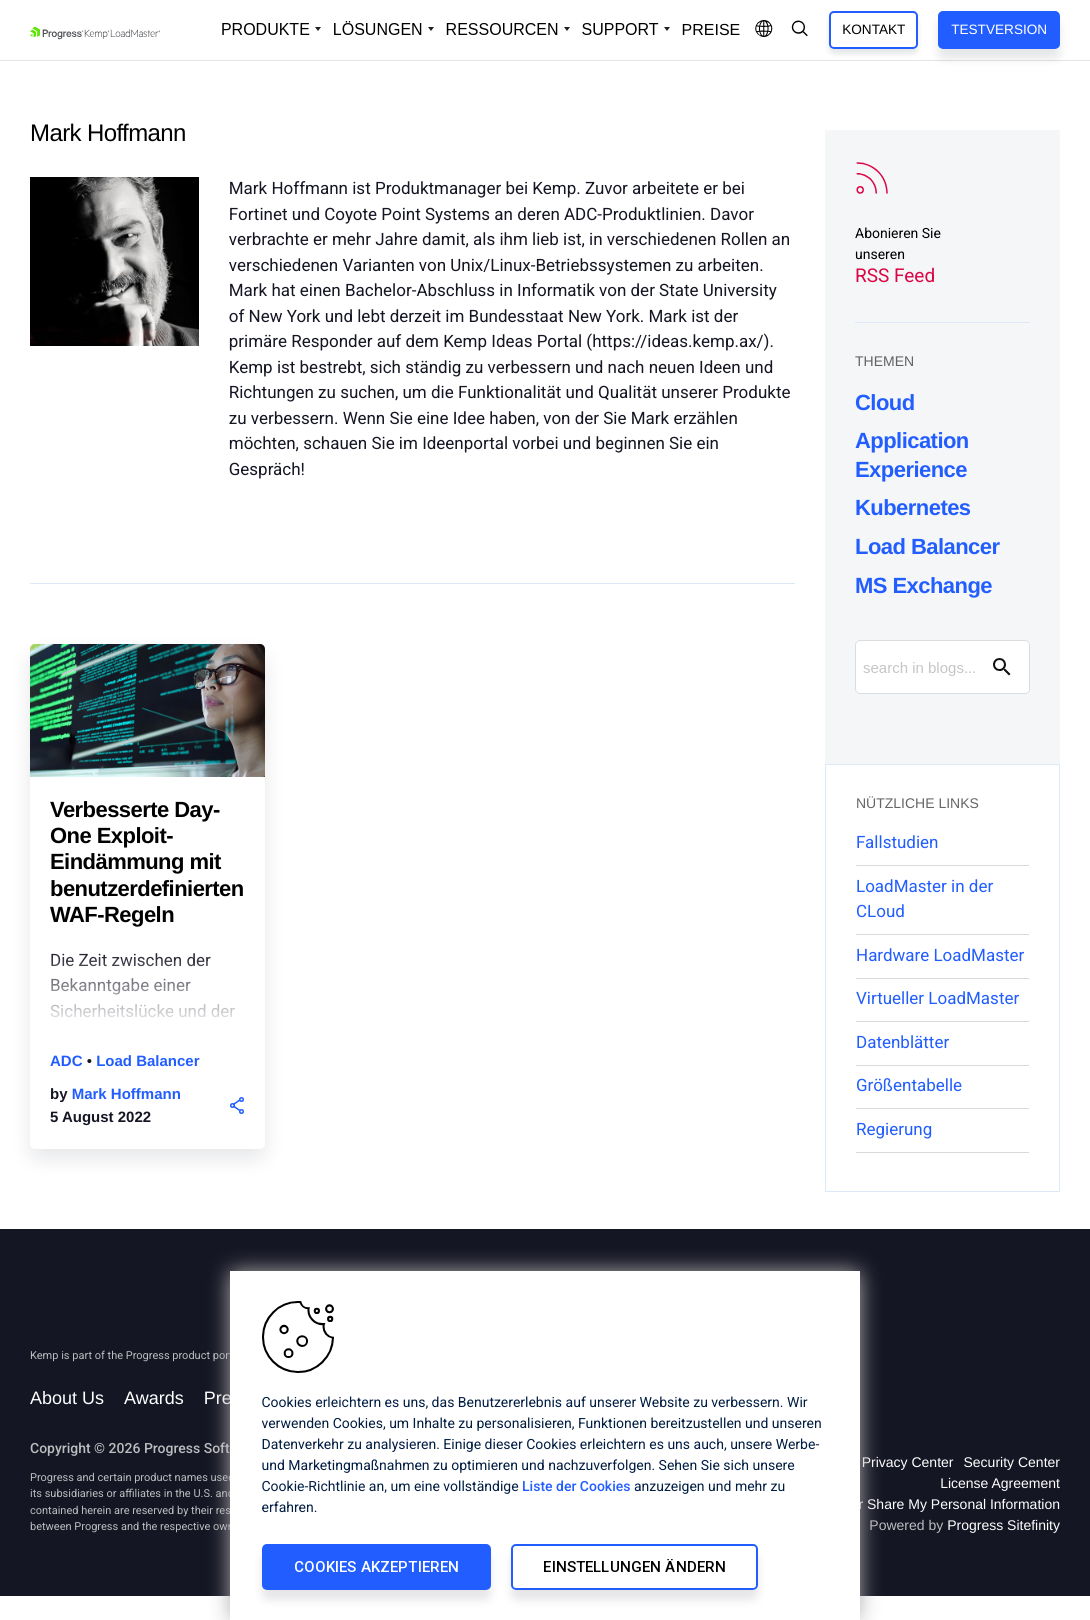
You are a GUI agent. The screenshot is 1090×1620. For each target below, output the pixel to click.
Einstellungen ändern (634, 1567)
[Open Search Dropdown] (800, 30)
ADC (68, 1061)
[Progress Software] (102, 1308)
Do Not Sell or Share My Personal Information (918, 1504)
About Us (67, 1398)
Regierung (894, 1130)
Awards (154, 1398)
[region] (545, 1445)
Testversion (999, 29)
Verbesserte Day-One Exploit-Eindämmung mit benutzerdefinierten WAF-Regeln (147, 862)
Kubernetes (913, 507)
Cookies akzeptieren (377, 1567)
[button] (237, 1105)
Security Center (1012, 1462)
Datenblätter (902, 1043)
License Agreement (1000, 1483)
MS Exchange (923, 585)
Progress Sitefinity (1003, 1525)
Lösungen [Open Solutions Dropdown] (378, 29)
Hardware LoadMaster (940, 956)
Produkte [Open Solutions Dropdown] (265, 29)
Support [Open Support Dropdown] (620, 29)
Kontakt (873, 29)
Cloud (885, 402)
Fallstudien (897, 843)
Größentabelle (909, 1086)
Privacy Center (908, 1462)
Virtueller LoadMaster (937, 999)
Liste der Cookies (576, 1487)
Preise (711, 30)
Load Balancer (147, 1061)
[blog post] (147, 720)
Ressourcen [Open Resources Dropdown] (502, 29)
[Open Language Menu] (764, 30)
